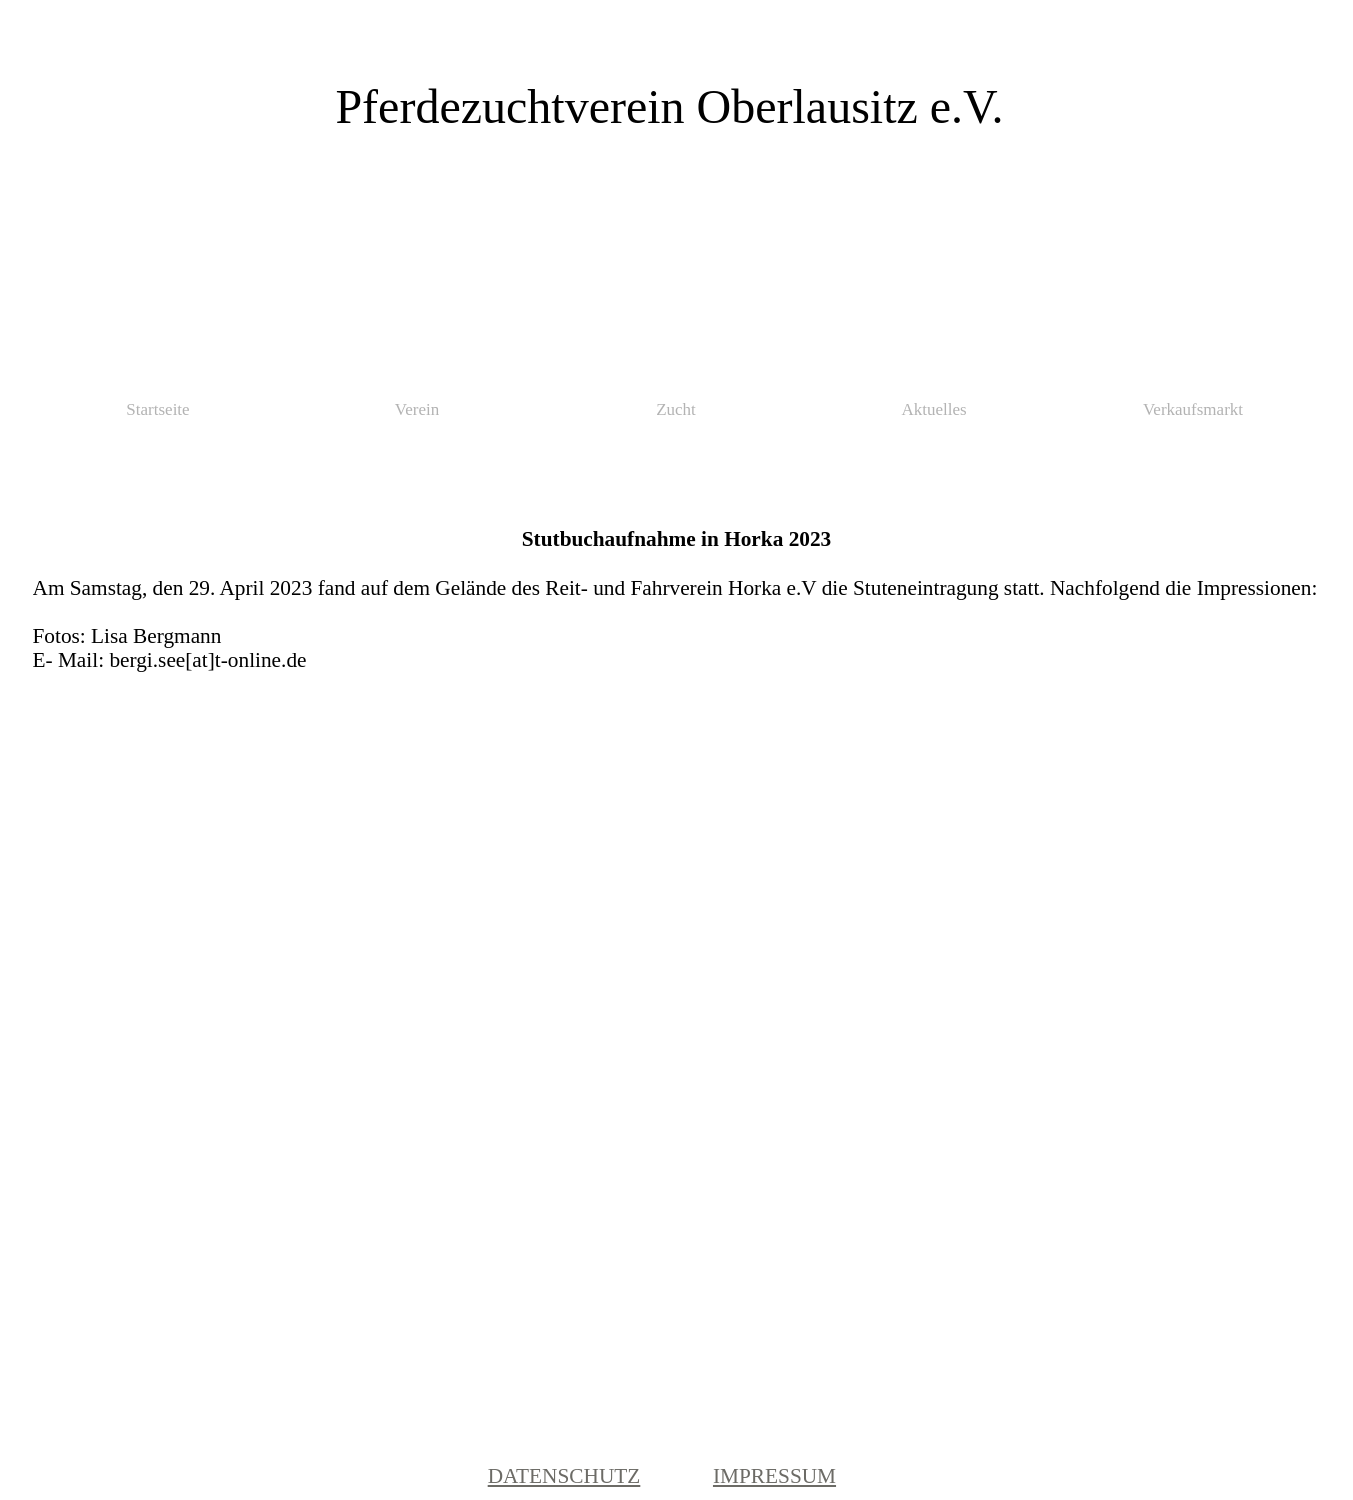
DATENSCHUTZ (564, 1476)
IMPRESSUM (774, 1476)
